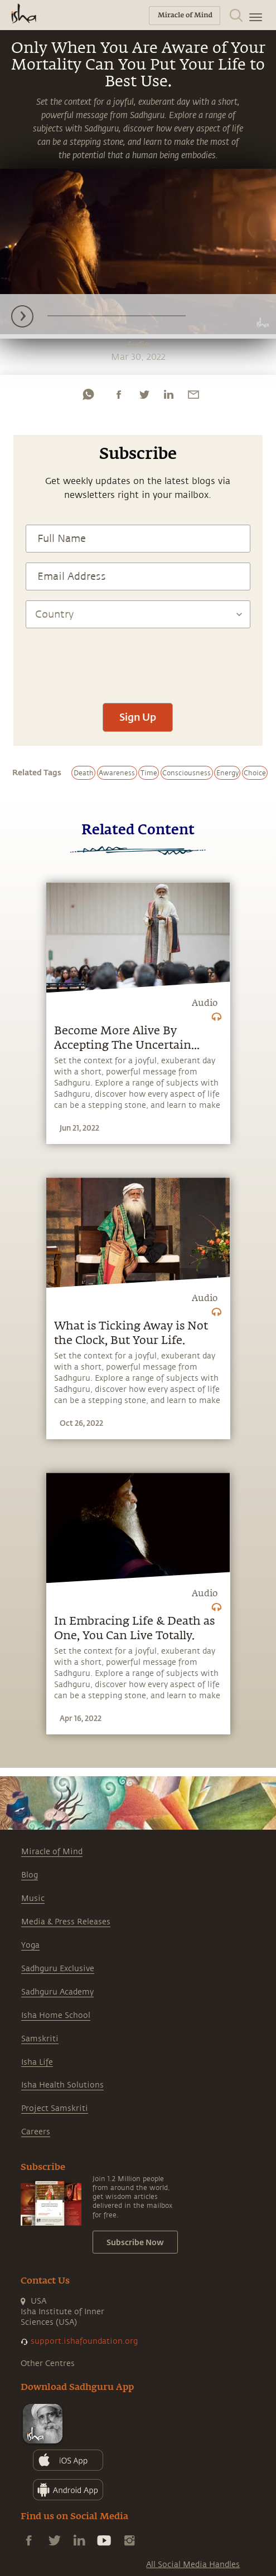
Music (33, 1898)
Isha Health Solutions (62, 2085)
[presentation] (137, 660)
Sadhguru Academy (57, 1992)
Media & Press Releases (65, 1922)
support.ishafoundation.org (84, 2341)
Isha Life (37, 2062)
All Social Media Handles (193, 2564)
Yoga (30, 1945)
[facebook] (118, 394)
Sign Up (137, 717)
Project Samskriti (54, 2108)
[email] (193, 394)
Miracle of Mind (52, 1851)
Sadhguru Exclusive (57, 1968)
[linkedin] (168, 394)
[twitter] (144, 394)
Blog (29, 1875)
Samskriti (40, 2039)
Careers (35, 2132)
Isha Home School (55, 2015)
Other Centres (48, 2363)
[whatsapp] (88, 394)
